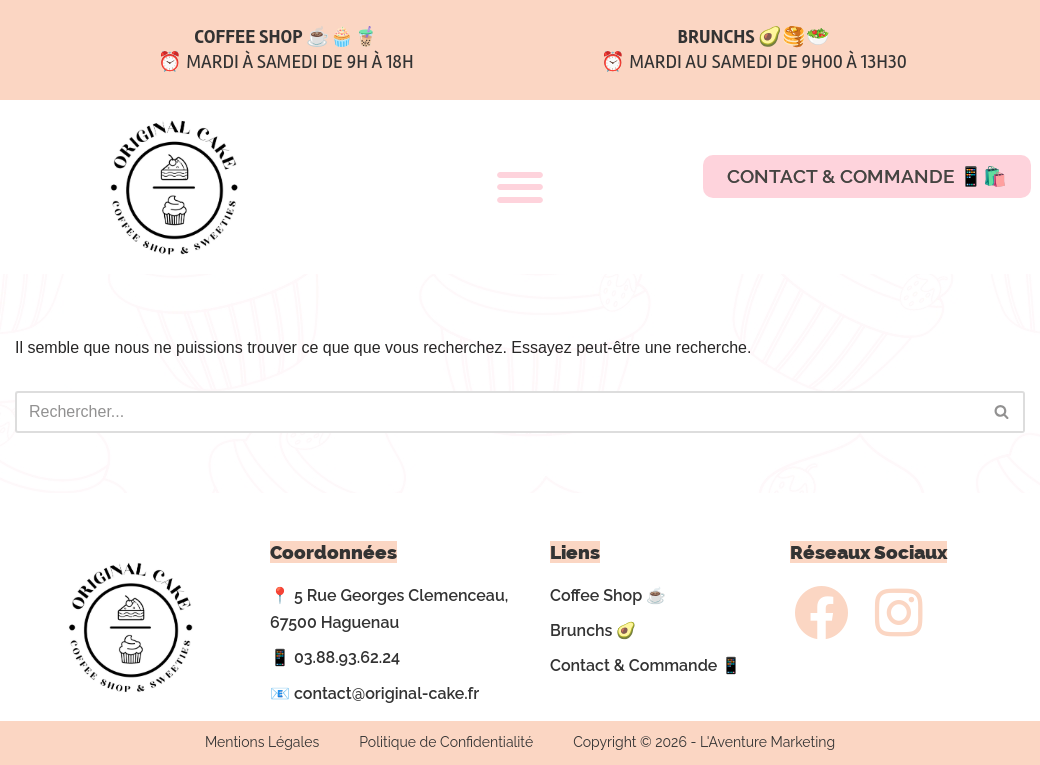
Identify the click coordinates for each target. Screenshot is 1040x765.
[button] (519, 186)
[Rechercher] (497, 412)
